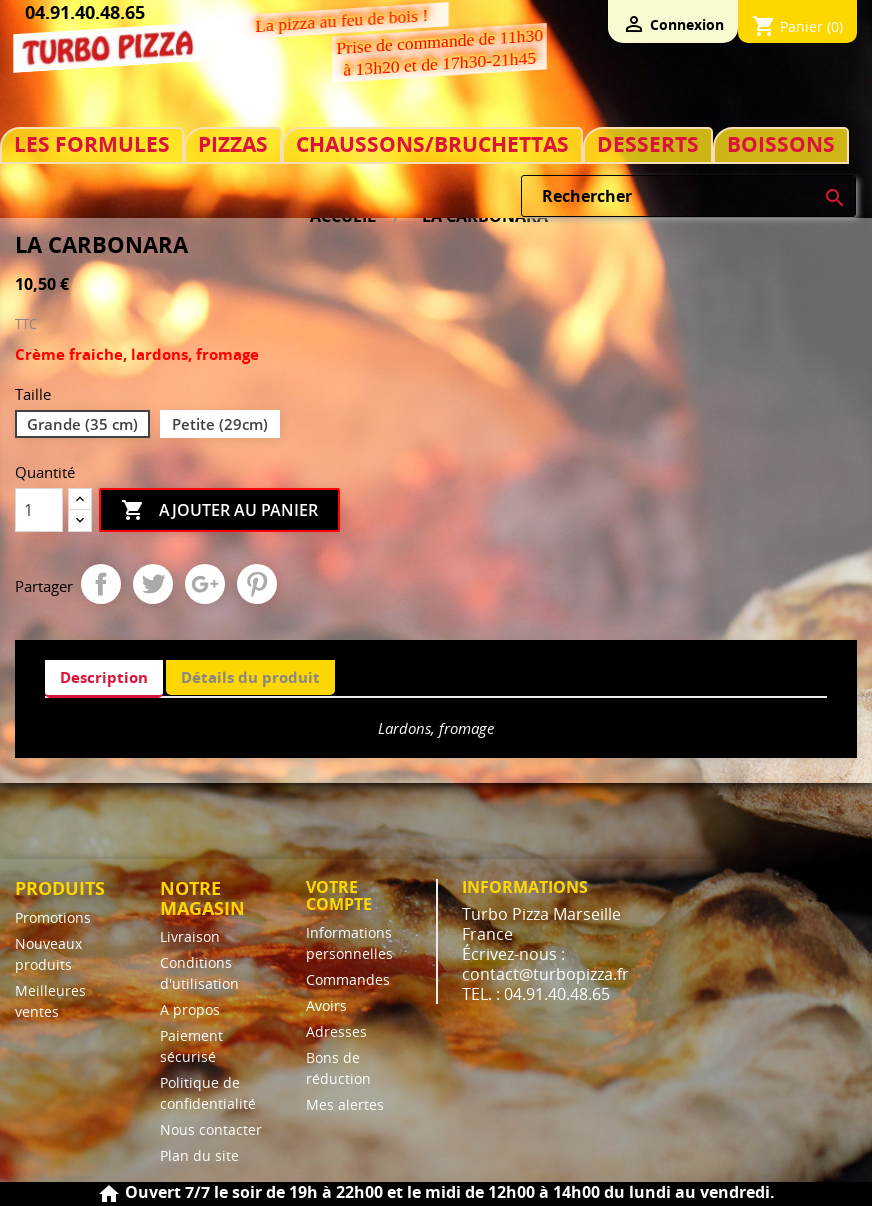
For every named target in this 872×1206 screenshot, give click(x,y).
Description (104, 677)
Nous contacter (211, 1129)
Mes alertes (345, 1104)
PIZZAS (233, 144)
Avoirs (326, 1005)
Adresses (336, 1031)
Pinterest (257, 584)
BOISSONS (781, 144)
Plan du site (199, 1155)
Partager (101, 584)
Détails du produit (250, 677)
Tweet (153, 584)
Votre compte (339, 896)
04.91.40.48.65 (85, 12)
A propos (190, 1009)
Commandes (348, 979)
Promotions (53, 917)
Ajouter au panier (219, 511)
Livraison (190, 936)
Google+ (205, 584)
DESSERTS (648, 144)
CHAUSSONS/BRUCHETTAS (432, 144)
